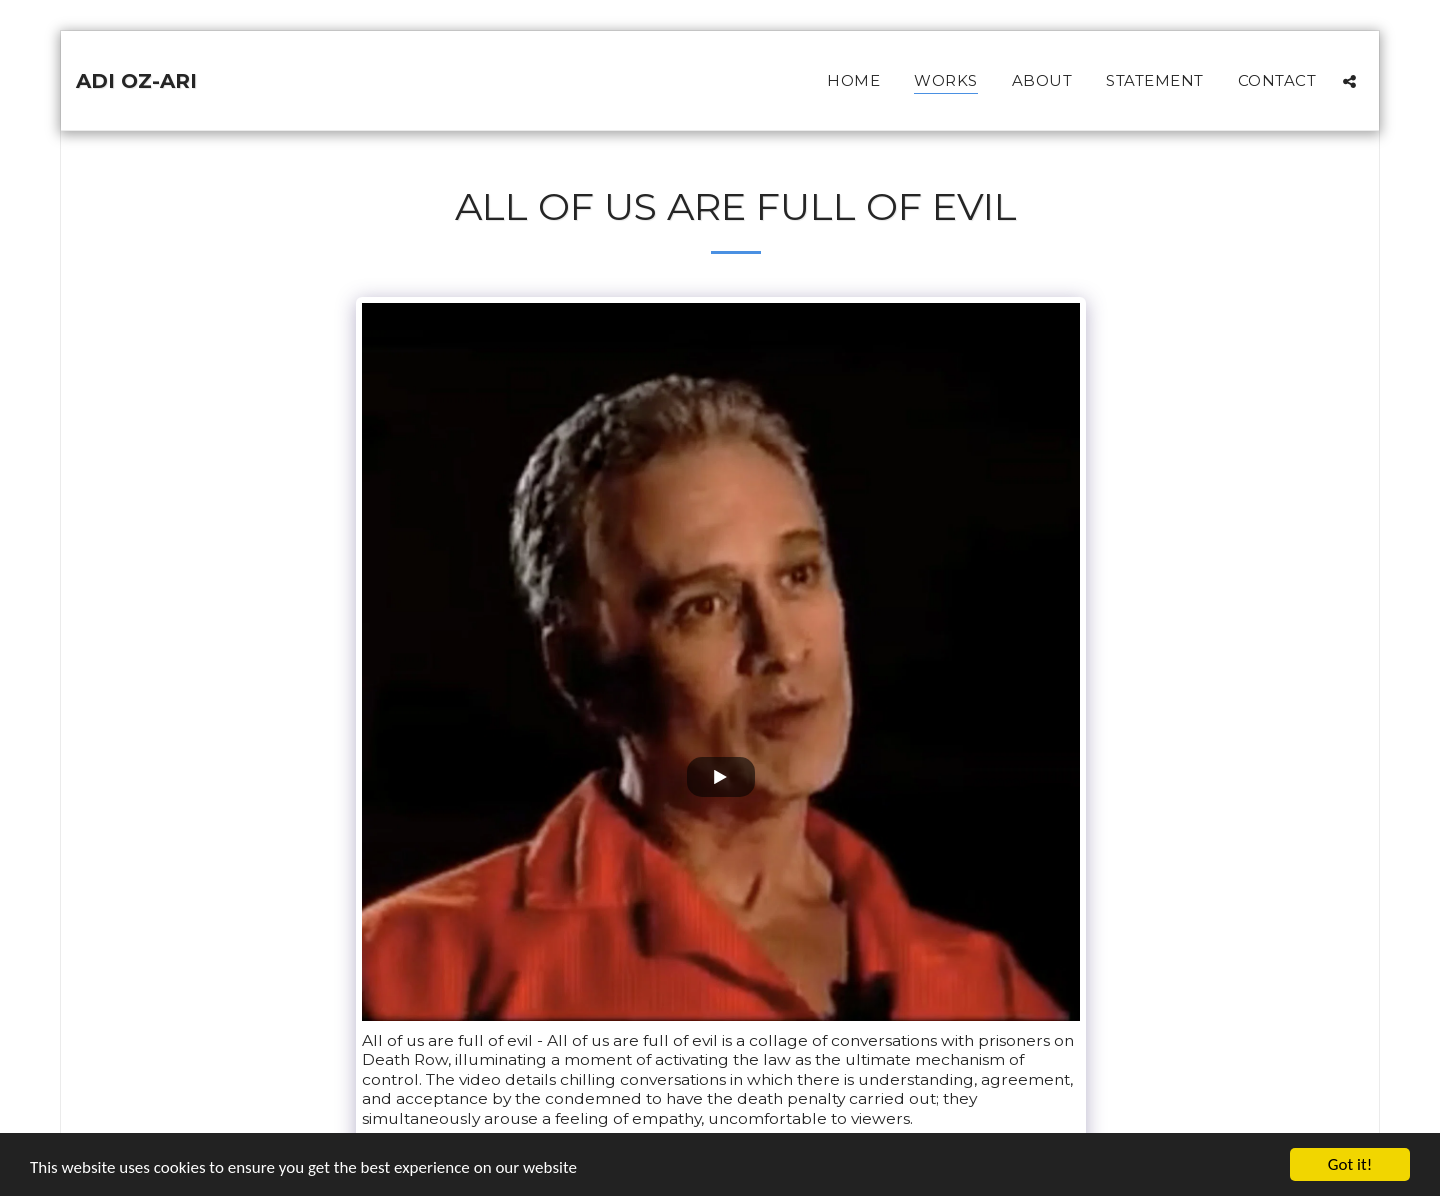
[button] (1349, 81)
